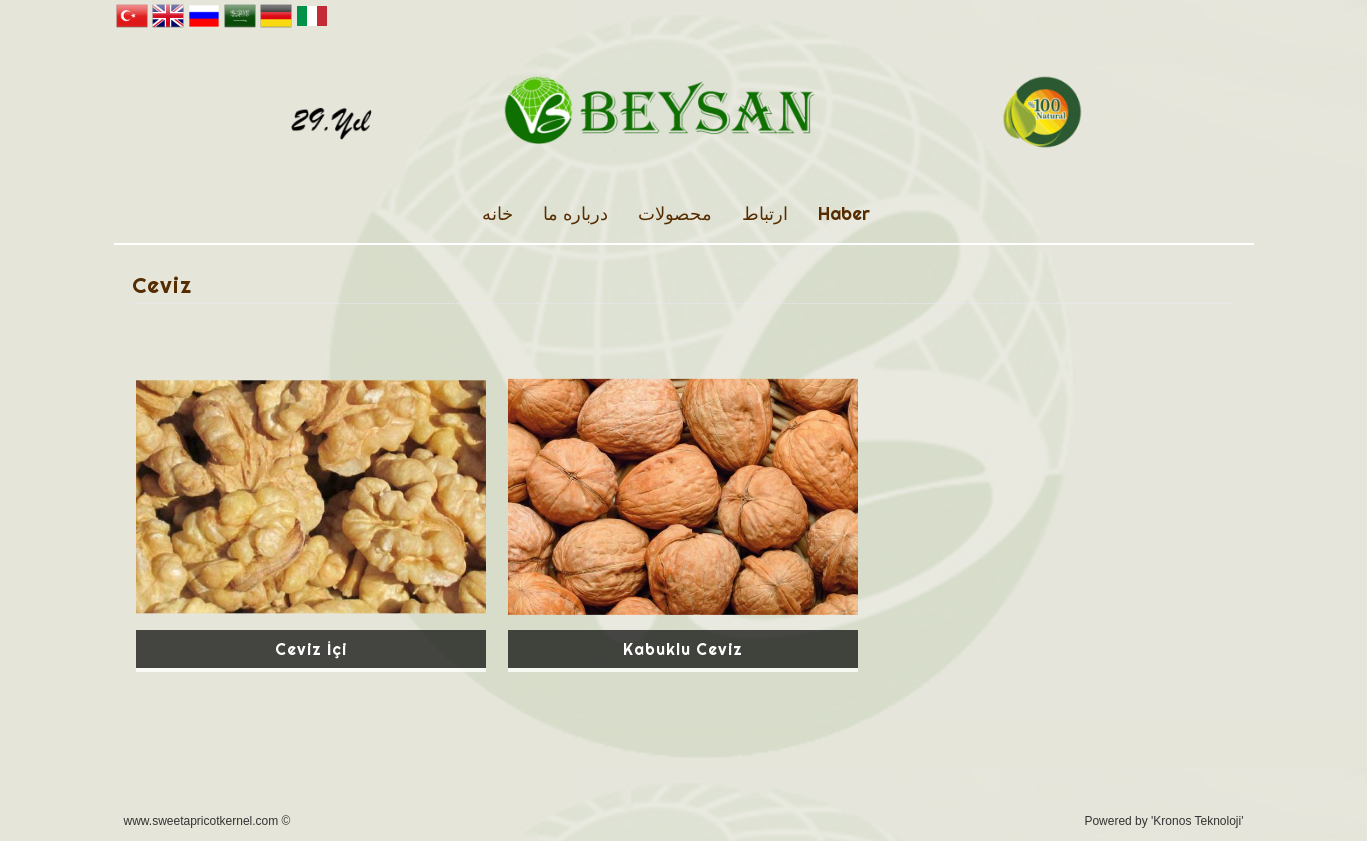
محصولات (675, 213)
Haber (844, 213)
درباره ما (575, 213)
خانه (497, 213)
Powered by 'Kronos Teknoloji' (1163, 821)
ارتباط (765, 213)
